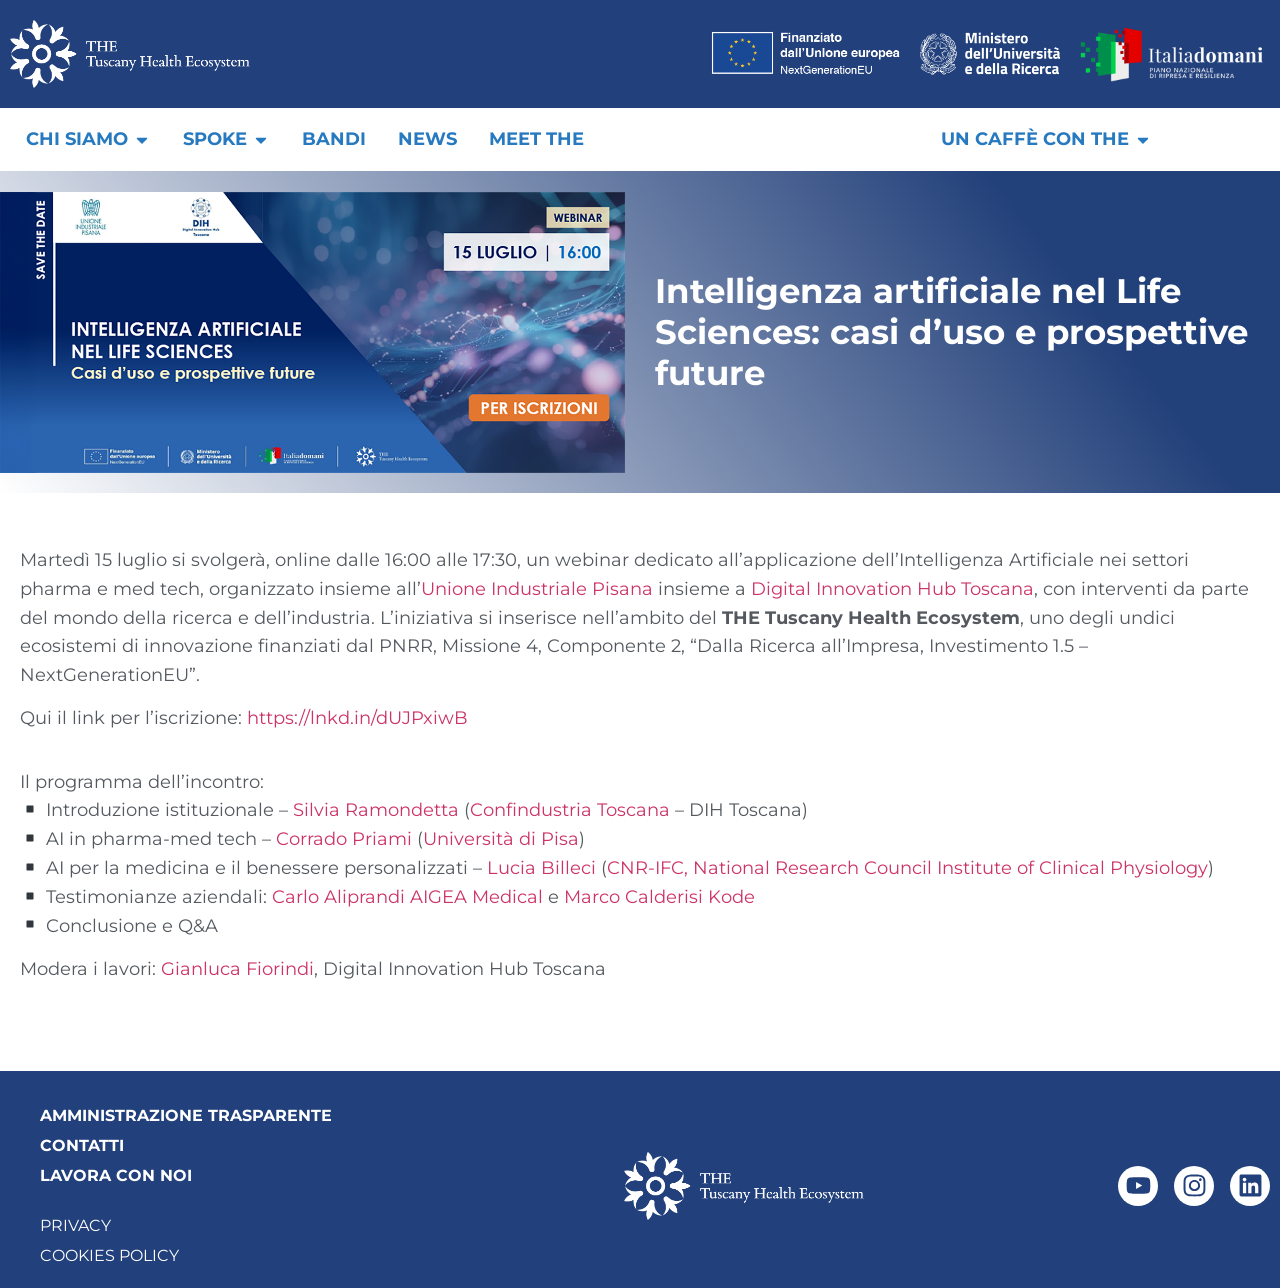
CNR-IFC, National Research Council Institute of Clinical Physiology (907, 868)
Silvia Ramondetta (376, 810)
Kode (731, 897)
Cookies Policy (109, 1255)
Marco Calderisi (633, 897)
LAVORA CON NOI (116, 1175)
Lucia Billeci (541, 868)
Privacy (75, 1225)
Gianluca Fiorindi (237, 969)
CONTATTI (82, 1145)
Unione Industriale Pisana (537, 589)
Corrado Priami (344, 839)
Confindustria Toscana (570, 810)
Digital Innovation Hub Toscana (892, 589)
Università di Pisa (501, 839)
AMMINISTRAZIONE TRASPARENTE (186, 1115)
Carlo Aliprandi (338, 897)
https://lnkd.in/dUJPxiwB (357, 718)
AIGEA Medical (476, 897)
